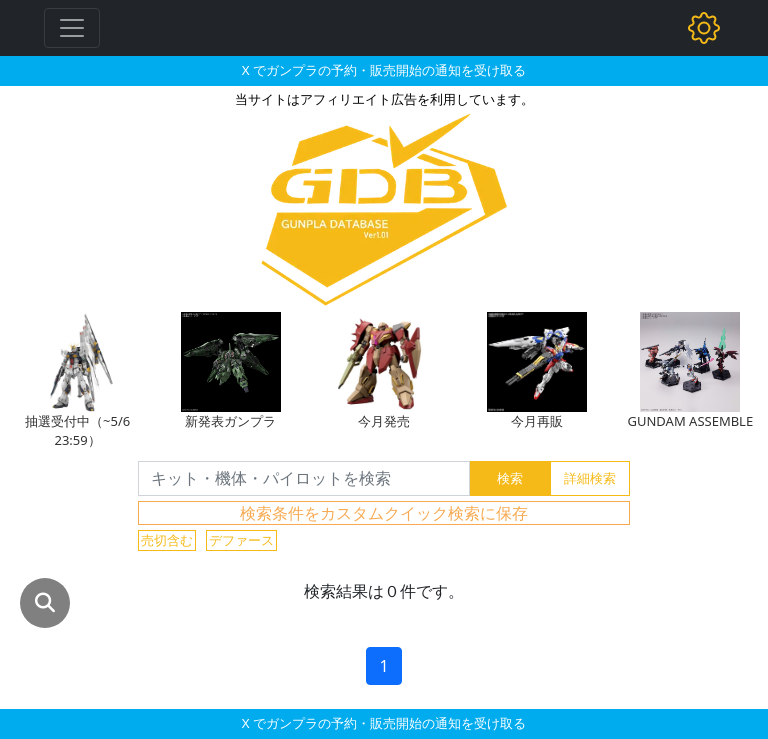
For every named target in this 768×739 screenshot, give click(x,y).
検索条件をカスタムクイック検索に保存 (384, 513)
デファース (241, 540)
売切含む (167, 540)
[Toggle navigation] (72, 28)
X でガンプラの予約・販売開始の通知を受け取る (384, 70)
